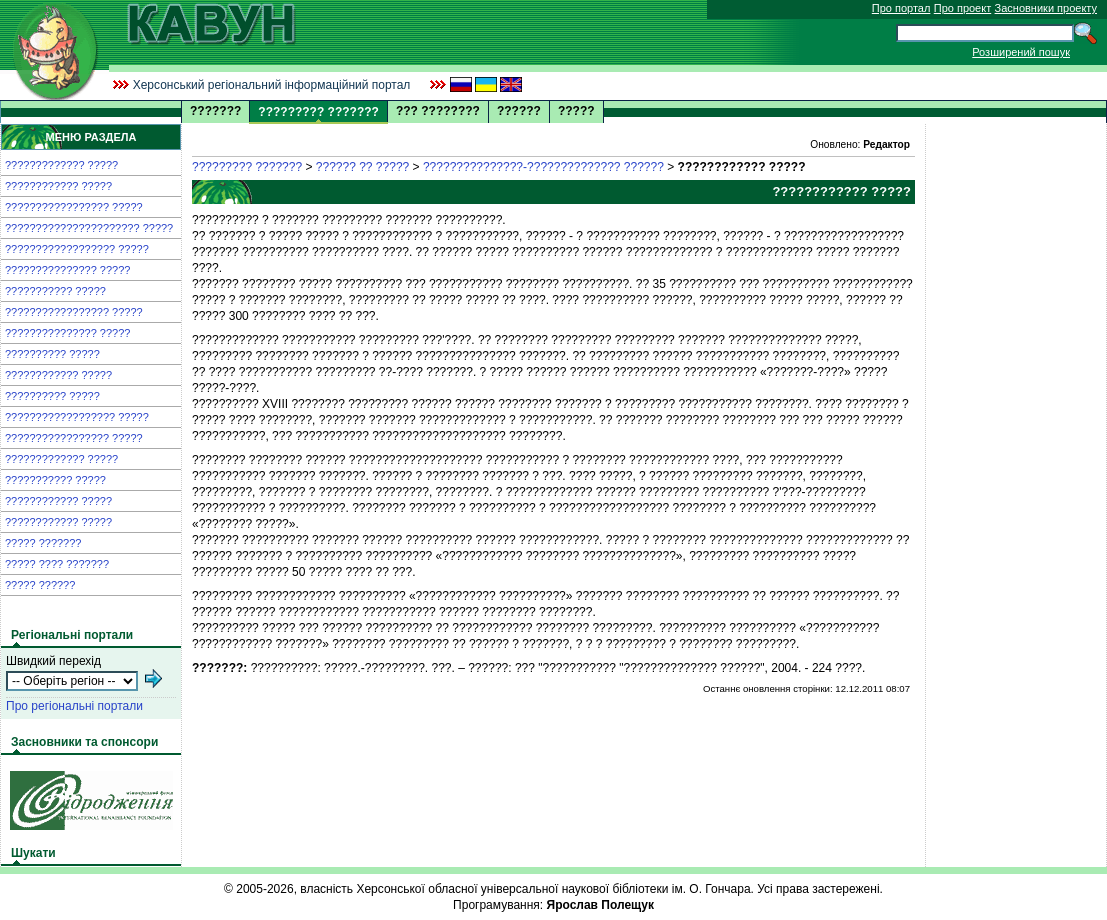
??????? (215, 111)
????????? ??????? (247, 167)
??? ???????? (438, 111)
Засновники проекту (1046, 8)
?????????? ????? (52, 354)
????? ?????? (40, 585)
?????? (519, 111)
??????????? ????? (55, 291)
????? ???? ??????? (57, 564)
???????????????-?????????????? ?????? (543, 167)
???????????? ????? (58, 186)
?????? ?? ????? (362, 167)
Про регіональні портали (74, 706)
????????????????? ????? (74, 207)
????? (576, 111)
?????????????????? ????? (77, 249)
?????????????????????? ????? (89, 228)
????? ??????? (43, 543)
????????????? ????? (61, 165)
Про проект (962, 8)
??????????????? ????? (67, 270)
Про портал (901, 8)
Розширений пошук (1021, 52)
